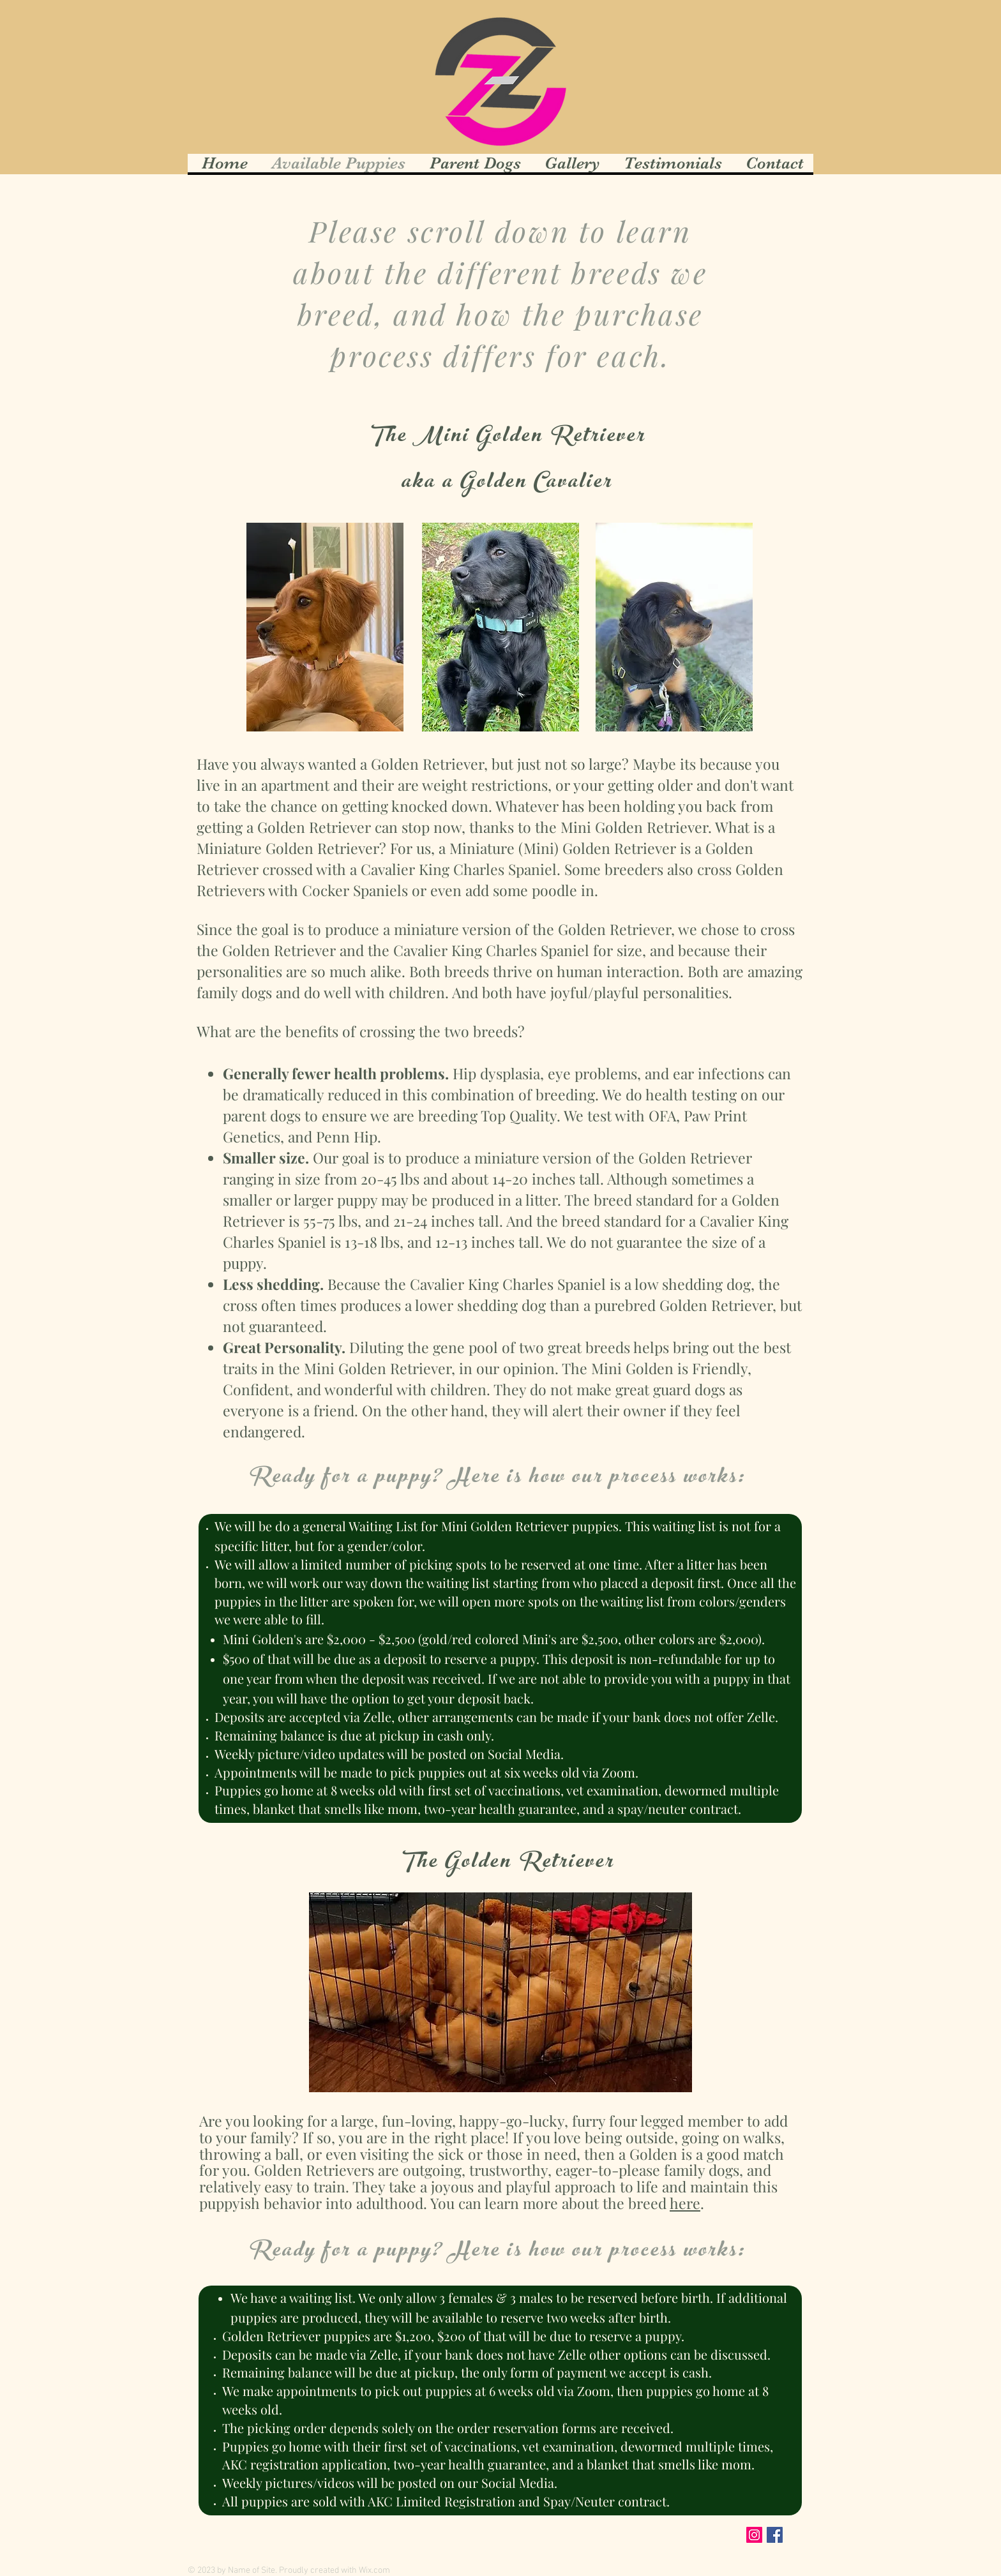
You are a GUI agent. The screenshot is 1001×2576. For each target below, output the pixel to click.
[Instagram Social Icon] (754, 2535)
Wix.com (374, 2570)
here (685, 2203)
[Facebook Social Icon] (775, 2535)
